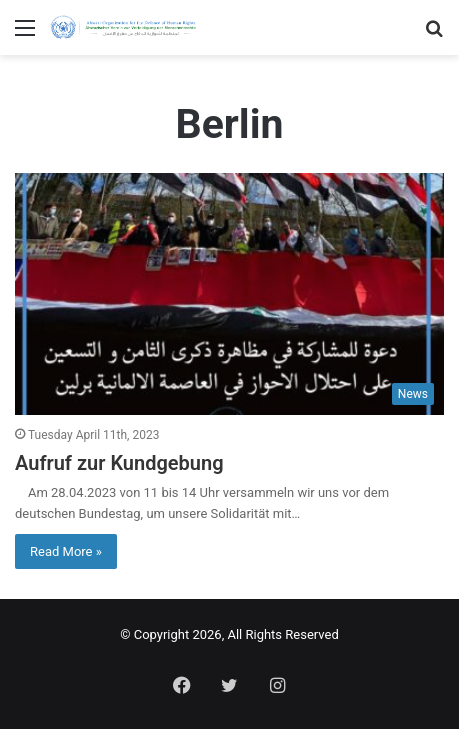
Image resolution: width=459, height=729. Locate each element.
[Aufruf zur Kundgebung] (229, 294)
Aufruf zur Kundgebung (119, 463)
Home (224, 65)
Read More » (66, 551)
